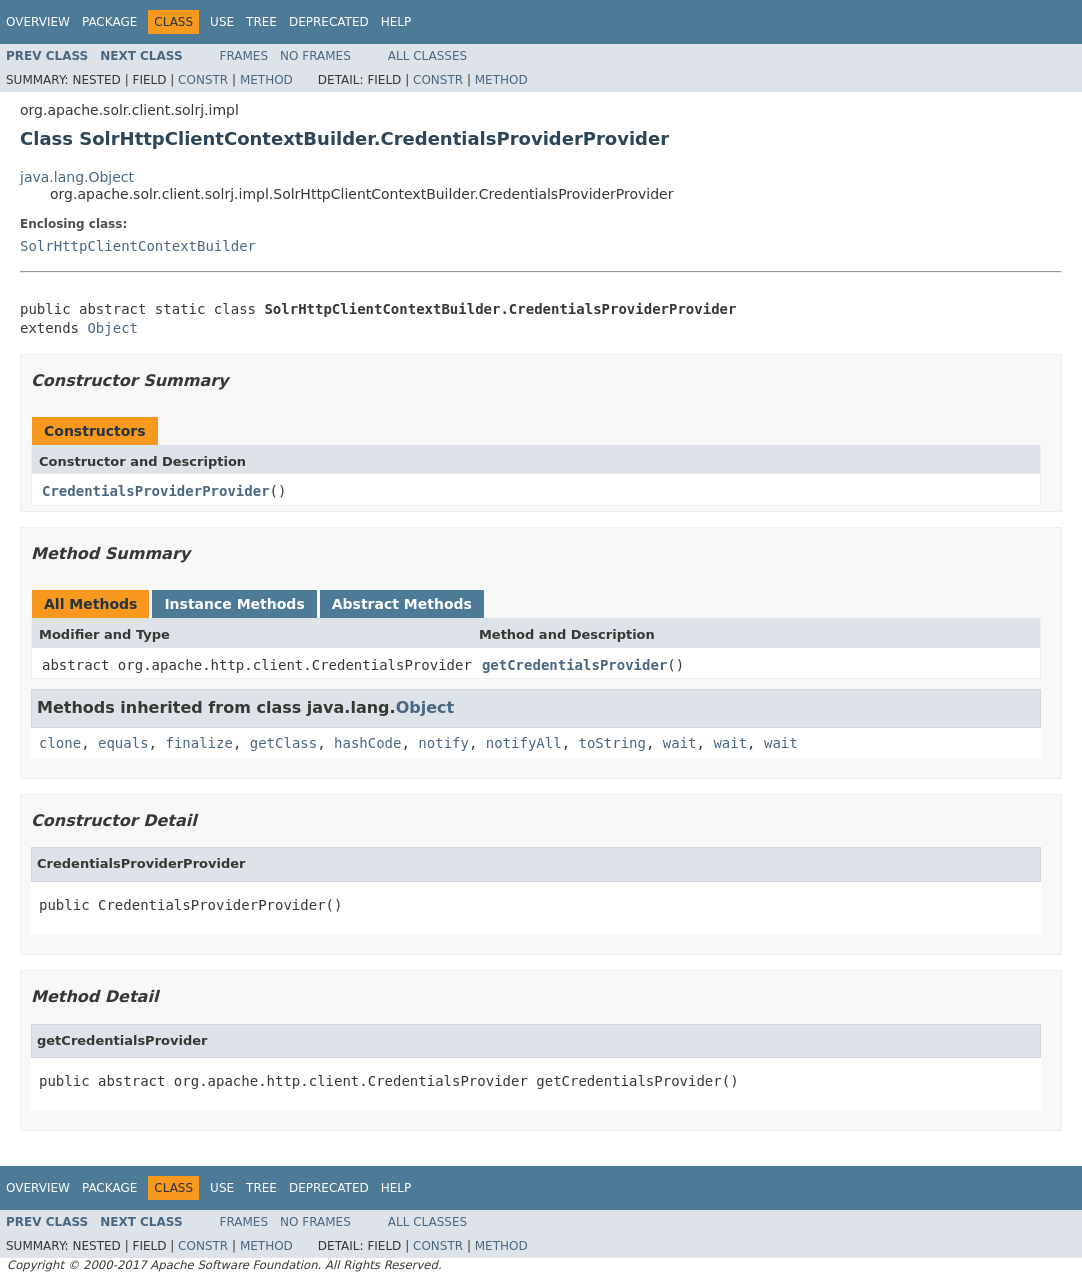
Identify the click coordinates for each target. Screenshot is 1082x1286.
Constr (203, 80)
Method (266, 80)
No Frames (315, 56)
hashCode (367, 743)
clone (60, 743)
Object (112, 328)
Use (222, 22)
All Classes (427, 56)
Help (396, 22)
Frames (244, 56)
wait (680, 743)
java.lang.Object (77, 177)
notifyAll (524, 743)
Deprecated (329, 22)
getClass (283, 743)
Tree (261, 22)
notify (443, 743)
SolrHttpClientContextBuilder (138, 246)
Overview (38, 22)
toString (612, 743)
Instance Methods (234, 604)
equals (123, 743)
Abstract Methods (402, 604)
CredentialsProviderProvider (156, 491)
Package (109, 22)
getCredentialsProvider (574, 665)
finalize (198, 743)
